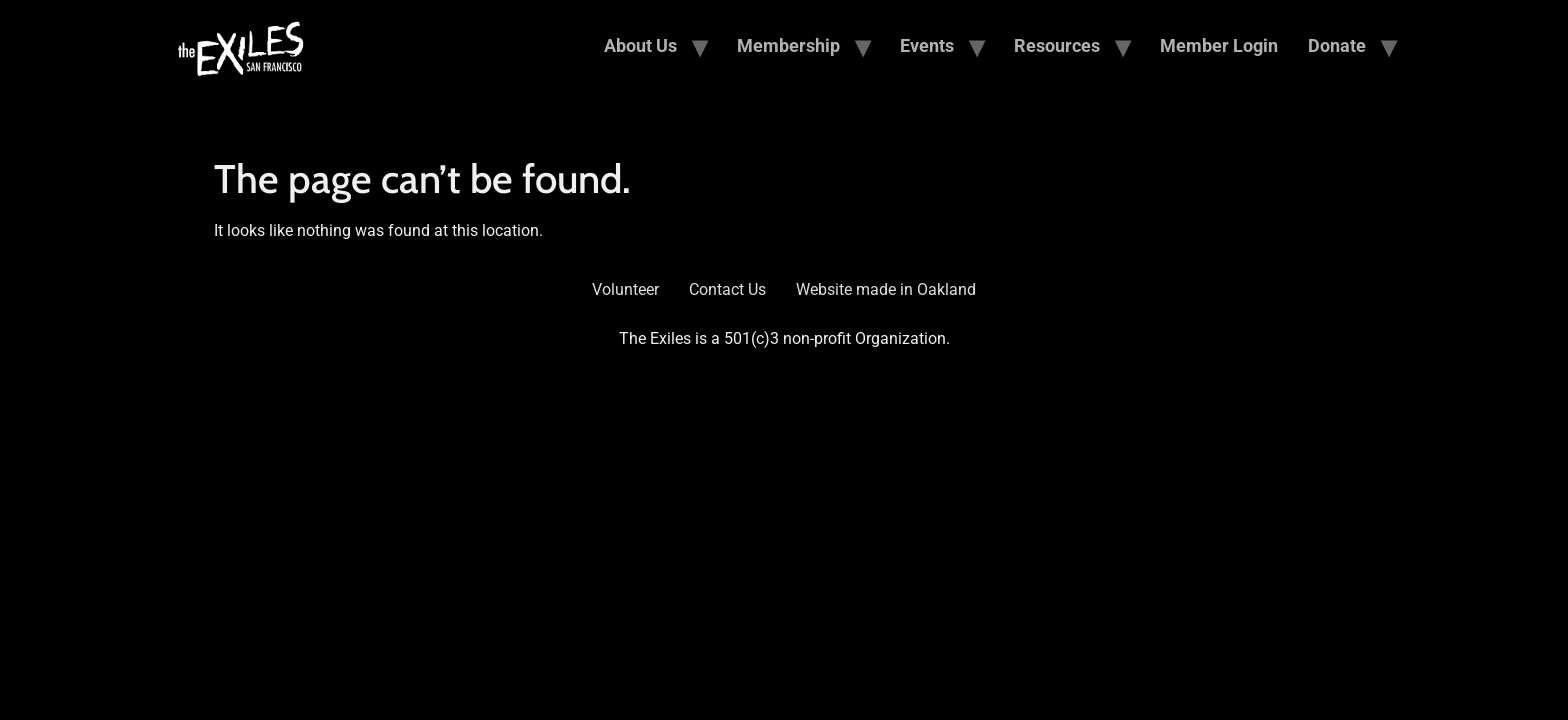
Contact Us (727, 289)
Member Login (1219, 45)
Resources (1057, 45)
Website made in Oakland (886, 289)
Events (927, 45)
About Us (640, 45)
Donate (1337, 45)
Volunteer (625, 289)
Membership (788, 45)
